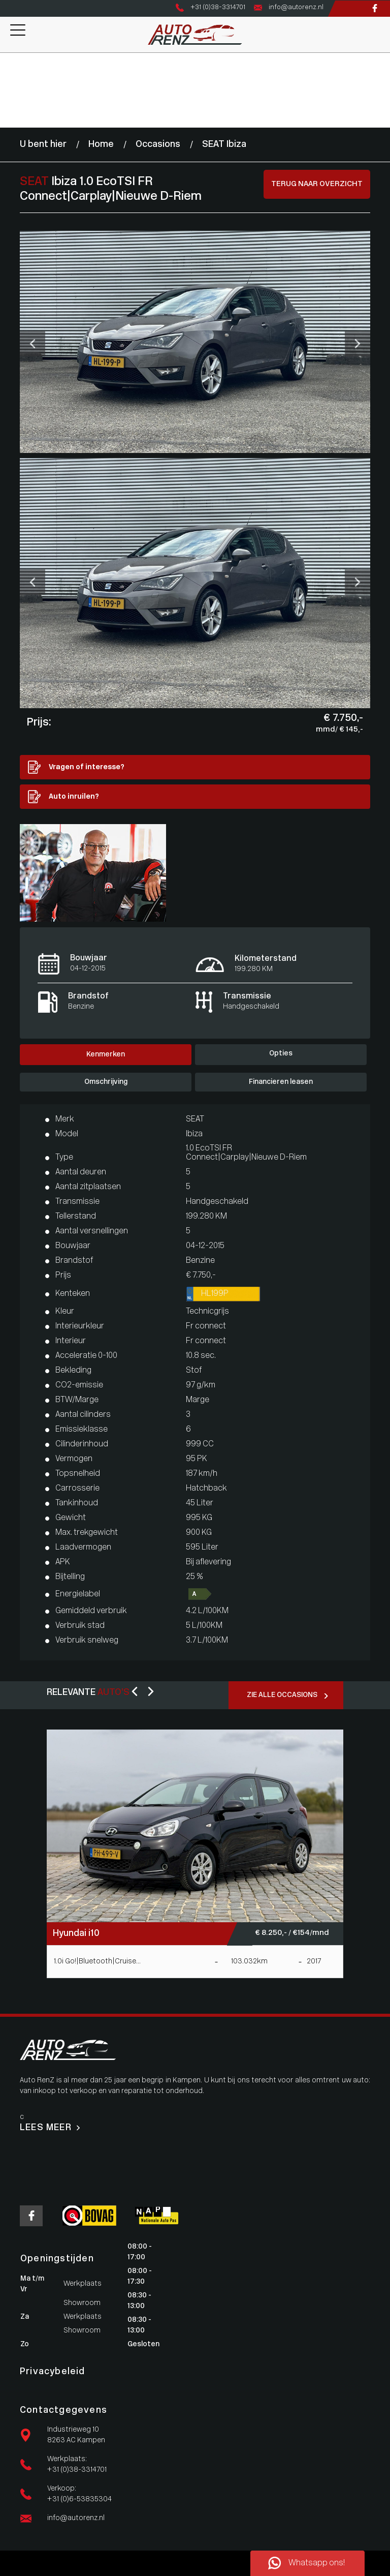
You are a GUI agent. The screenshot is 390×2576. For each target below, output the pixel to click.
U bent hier (43, 144)
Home (10, 58)
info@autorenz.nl (76, 2518)
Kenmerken (105, 1054)
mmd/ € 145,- (339, 730)
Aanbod (13, 69)
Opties (280, 1053)
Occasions (158, 144)
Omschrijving (105, 1082)
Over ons (15, 101)
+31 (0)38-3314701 (77, 2470)
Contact (14, 122)
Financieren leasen (281, 1082)
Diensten (15, 90)
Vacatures (17, 111)
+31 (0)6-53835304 (79, 2499)
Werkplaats (19, 79)
